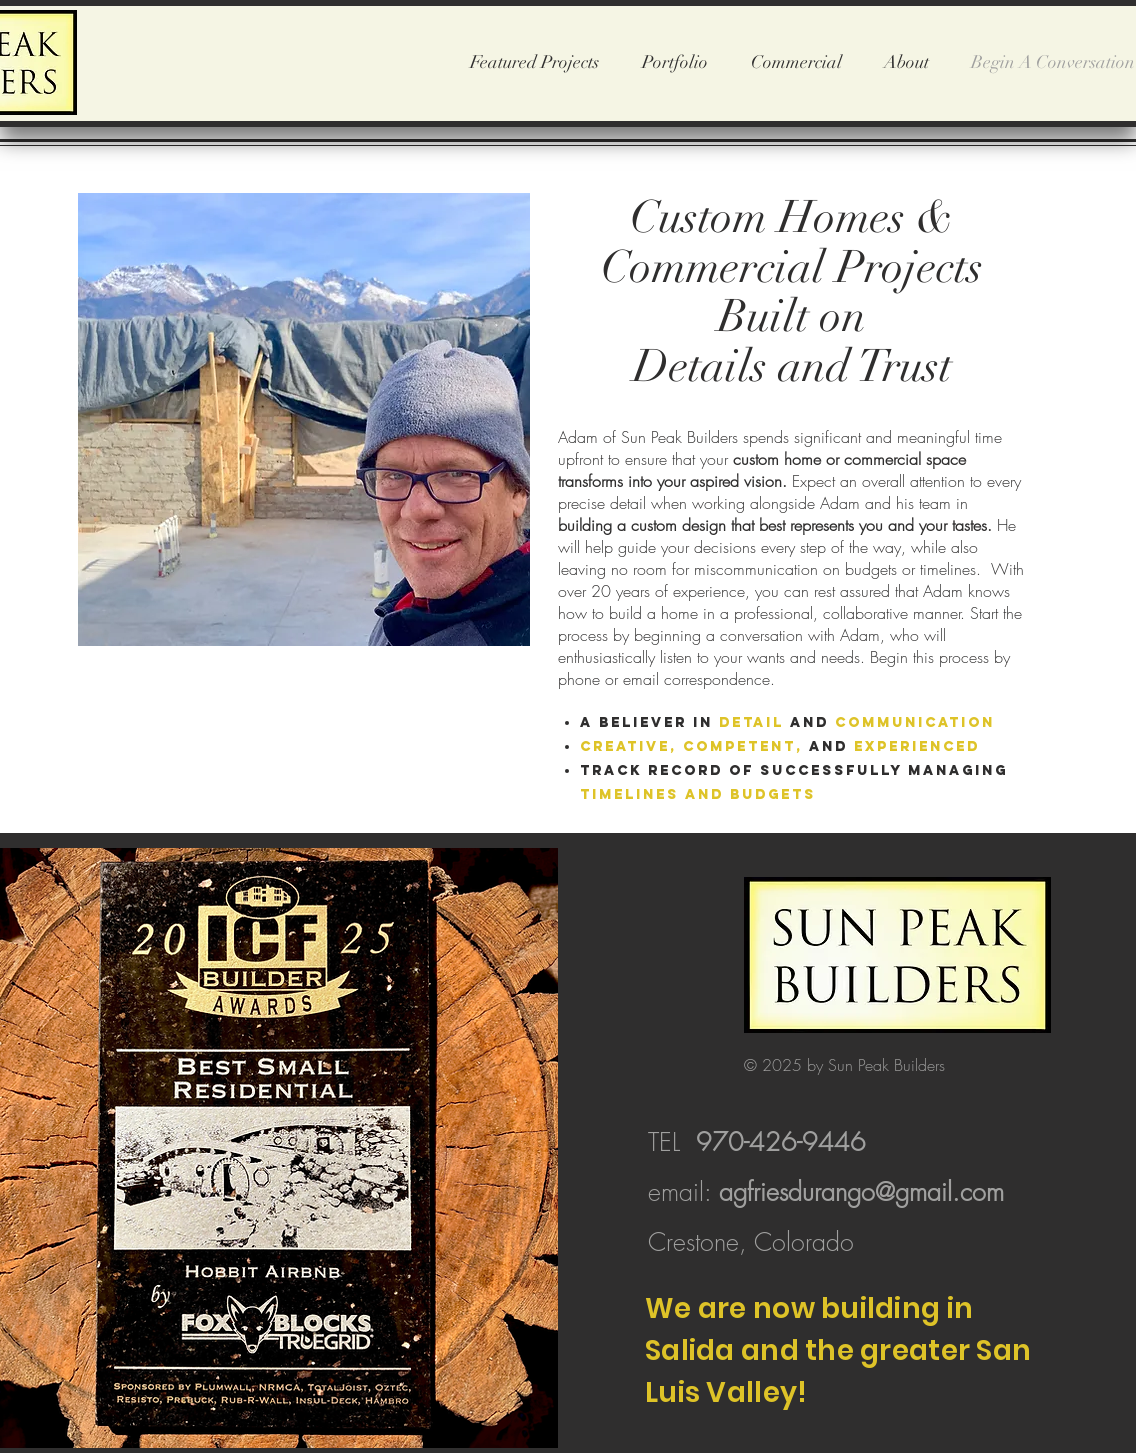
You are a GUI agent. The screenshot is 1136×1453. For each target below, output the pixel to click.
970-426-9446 (781, 1142)
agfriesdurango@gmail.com (861, 1192)
